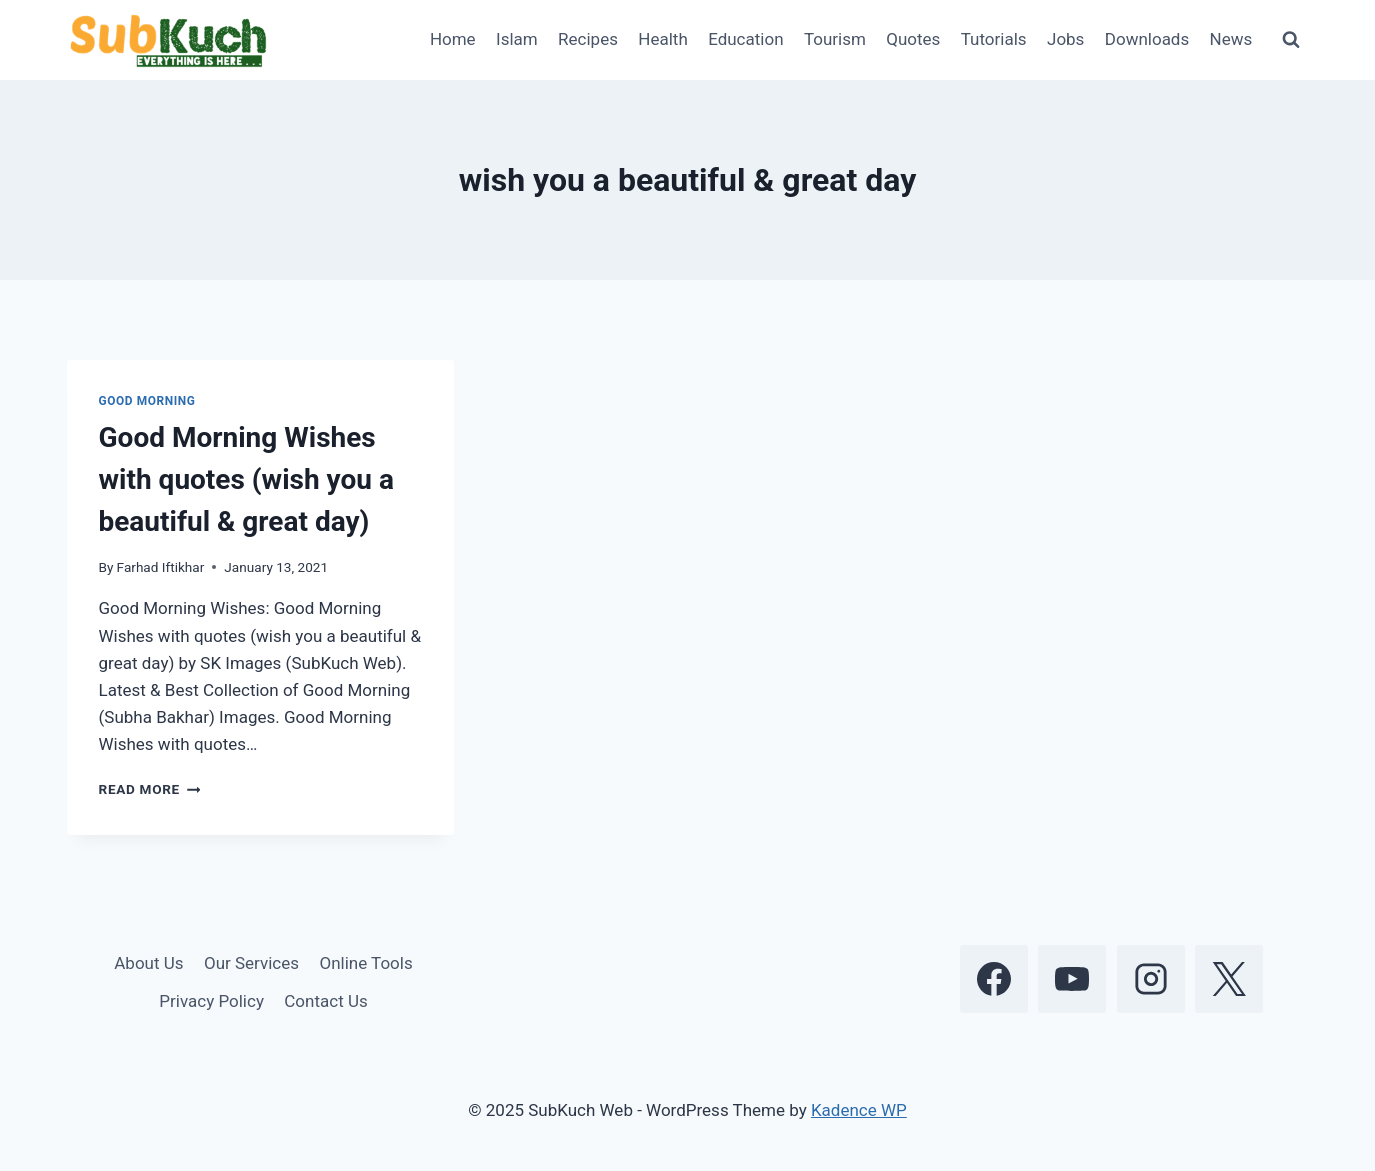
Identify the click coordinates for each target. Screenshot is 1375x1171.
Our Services (251, 963)
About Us (148, 963)
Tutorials (994, 39)
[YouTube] (1072, 979)
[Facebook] (994, 979)
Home (453, 39)
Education (745, 39)
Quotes (913, 39)
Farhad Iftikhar (161, 567)
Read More (150, 789)
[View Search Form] (1291, 40)
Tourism (835, 39)
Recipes (588, 39)
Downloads (1147, 39)
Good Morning (147, 401)
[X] (1229, 979)
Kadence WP (859, 1110)
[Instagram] (1151, 979)
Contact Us (325, 1001)
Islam (517, 39)
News (1231, 39)
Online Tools (365, 963)
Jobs (1065, 39)
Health (662, 39)
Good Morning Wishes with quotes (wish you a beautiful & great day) (246, 479)
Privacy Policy (211, 1001)
